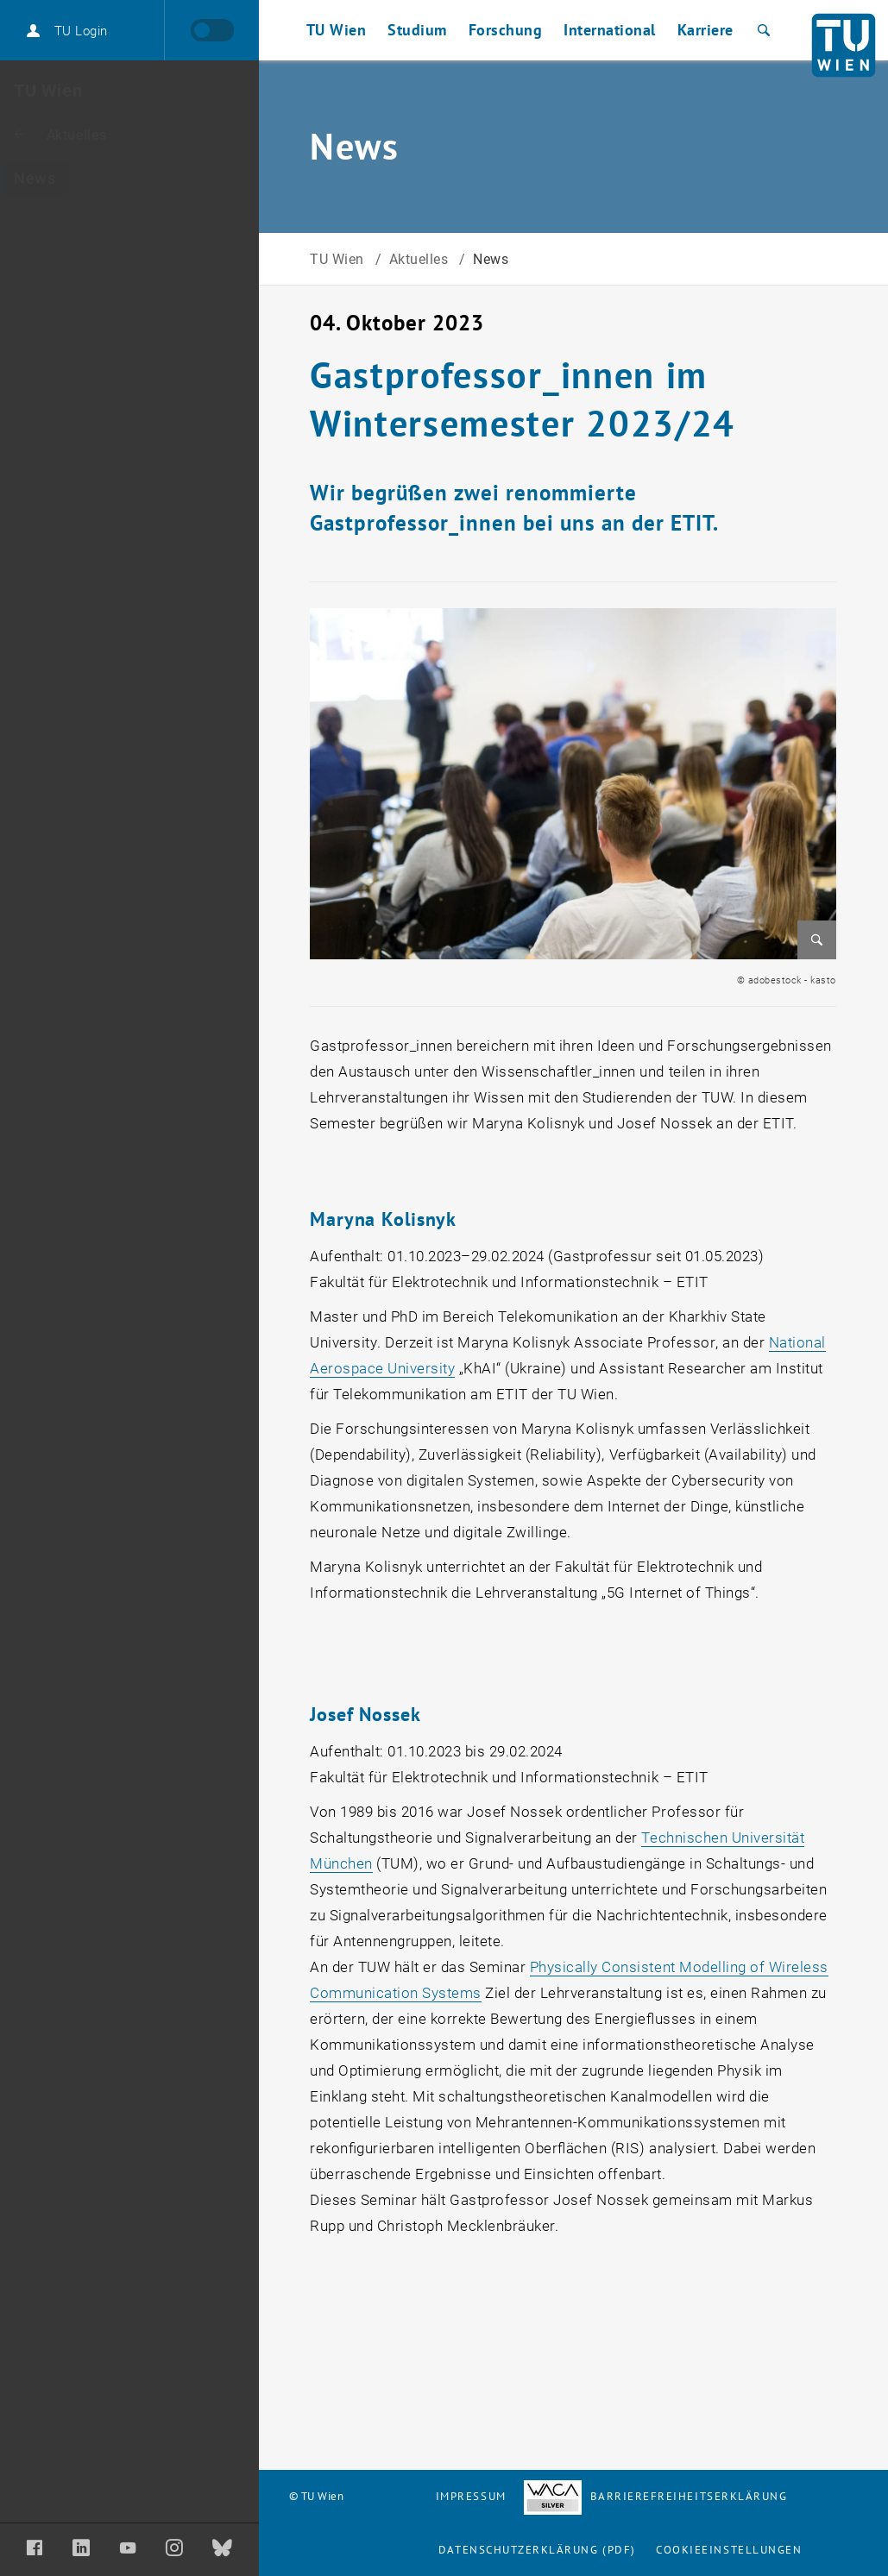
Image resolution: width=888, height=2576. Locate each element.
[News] (129, 178)
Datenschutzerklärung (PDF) (537, 2549)
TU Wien (339, 259)
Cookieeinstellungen (729, 2549)
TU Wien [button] (336, 30)
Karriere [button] (705, 30)
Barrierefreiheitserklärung (656, 2496)
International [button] (610, 30)
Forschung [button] (506, 30)
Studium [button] (417, 30)
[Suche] (761, 30)
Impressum (471, 2496)
